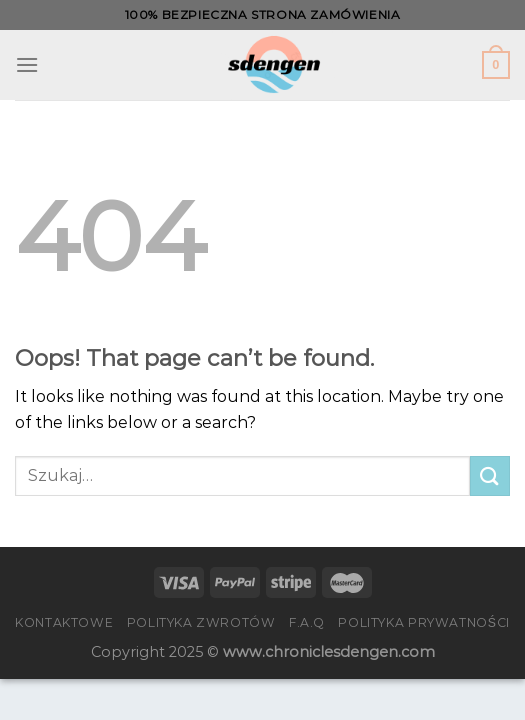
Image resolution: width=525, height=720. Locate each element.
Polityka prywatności (423, 622)
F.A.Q (307, 622)
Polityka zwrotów (201, 622)
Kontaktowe (64, 622)
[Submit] (490, 475)
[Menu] (27, 64)
